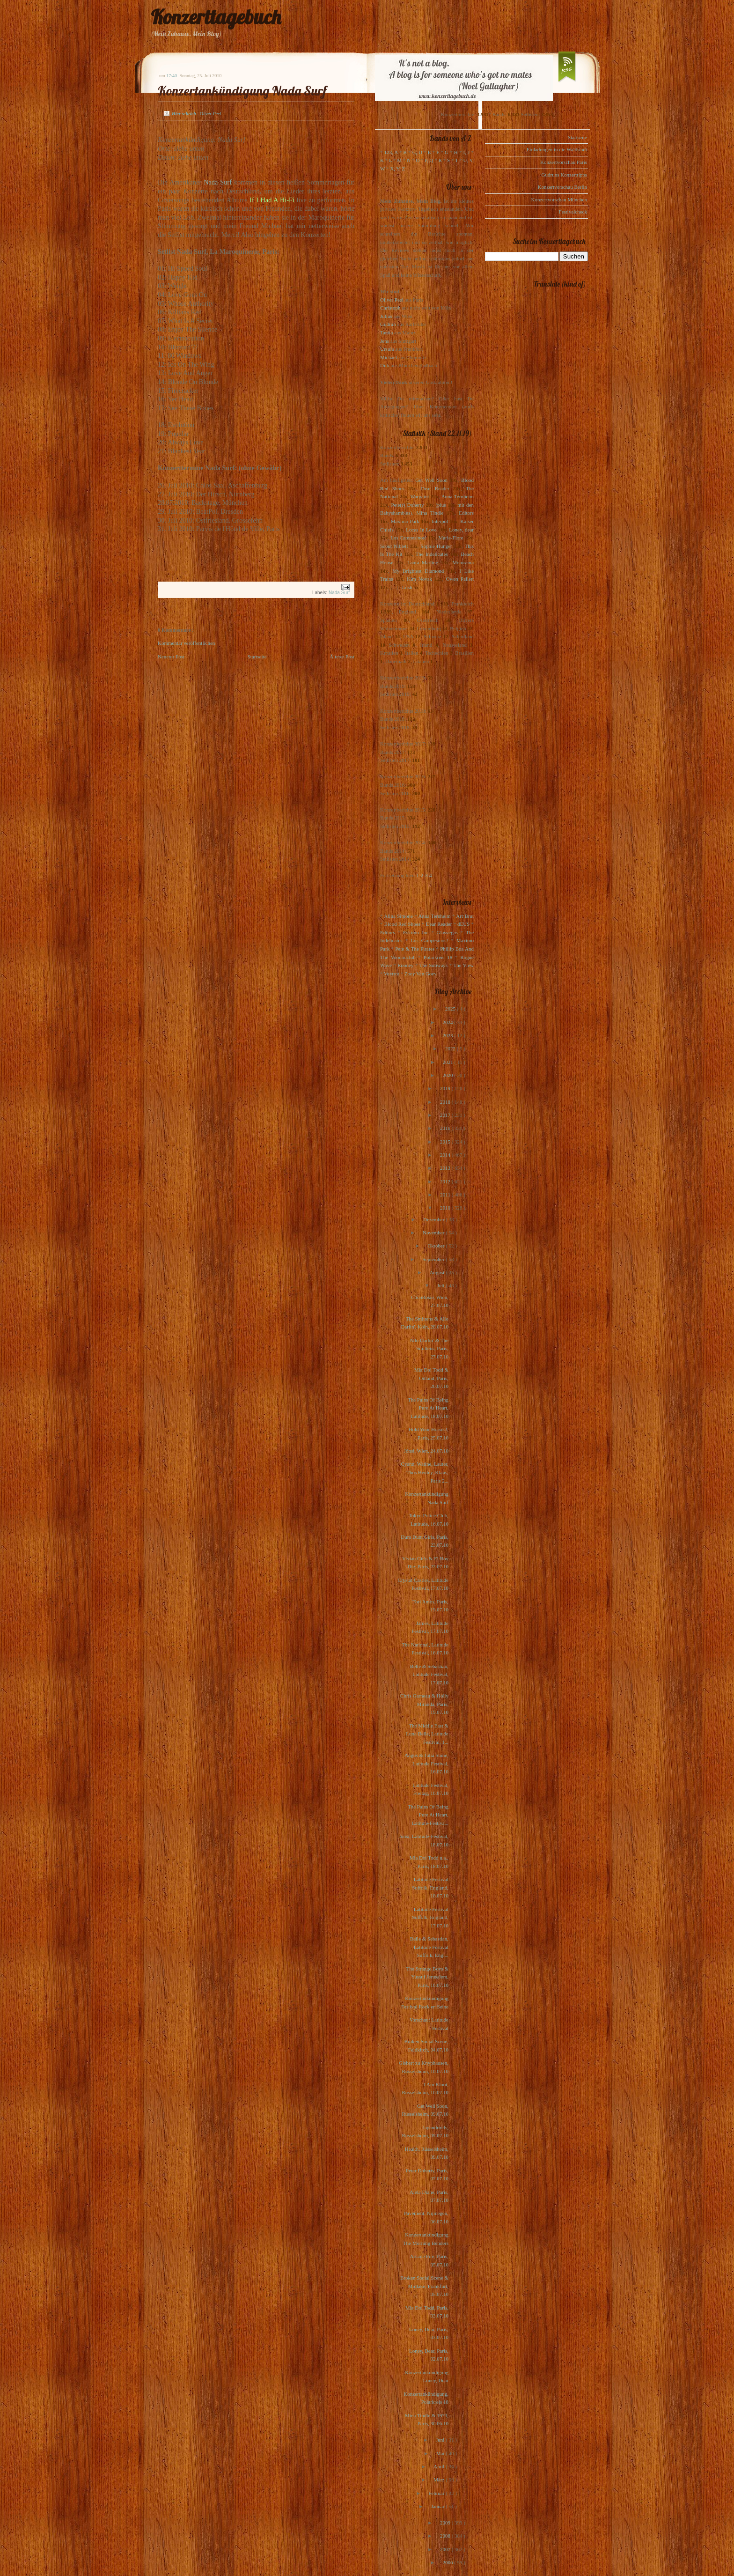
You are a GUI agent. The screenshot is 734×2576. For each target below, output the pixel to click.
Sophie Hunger (436, 546)
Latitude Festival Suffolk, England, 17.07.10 (430, 1917)
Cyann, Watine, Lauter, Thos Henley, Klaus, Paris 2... (424, 1472)
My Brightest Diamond (418, 571)
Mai (441, 2453)
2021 (449, 1062)
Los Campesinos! (408, 537)
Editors (466, 513)
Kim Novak (419, 579)
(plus (440, 505)
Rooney (405, 965)
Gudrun (388, 324)
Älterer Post (342, 656)
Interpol (440, 521)
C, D (417, 152)
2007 (446, 2549)
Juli (441, 1285)
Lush (407, 587)
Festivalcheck (573, 211)
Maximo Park (405, 521)
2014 (446, 1155)
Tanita (386, 332)
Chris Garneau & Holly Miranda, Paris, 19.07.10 (424, 1704)
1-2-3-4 (424, 875)
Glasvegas (447, 932)
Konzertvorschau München (559, 199)
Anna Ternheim (457, 496)
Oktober (436, 1245)
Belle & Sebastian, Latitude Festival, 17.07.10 (429, 1674)
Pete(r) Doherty (407, 505)
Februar (437, 2493)
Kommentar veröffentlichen (186, 643)
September (434, 1259)
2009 (446, 2522)
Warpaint (419, 496)
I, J (466, 152)
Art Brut (465, 916)
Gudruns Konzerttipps (564, 174)
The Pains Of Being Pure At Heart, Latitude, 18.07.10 (428, 1408)
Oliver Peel (392, 300)
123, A (391, 152)
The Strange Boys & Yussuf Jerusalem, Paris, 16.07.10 (427, 1977)
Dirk (384, 365)
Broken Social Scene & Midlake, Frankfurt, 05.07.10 (424, 2286)
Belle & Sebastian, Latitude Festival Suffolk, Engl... (429, 1947)
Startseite (257, 656)
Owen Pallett (460, 579)
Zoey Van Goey (420, 973)
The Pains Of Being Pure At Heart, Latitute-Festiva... (428, 1815)
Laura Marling (422, 562)
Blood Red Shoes (402, 924)
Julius (386, 316)
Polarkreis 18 (438, 957)
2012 (446, 1181)
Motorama (463, 562)
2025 (451, 1008)
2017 (446, 1115)
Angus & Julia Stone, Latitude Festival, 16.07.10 (426, 1763)
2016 (446, 1128)
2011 (445, 1194)
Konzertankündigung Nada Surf (242, 90)
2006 (448, 2562)
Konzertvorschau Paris (563, 162)
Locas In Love (421, 529)
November (434, 1232)
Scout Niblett (394, 546)
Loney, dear (461, 529)
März (439, 2479)
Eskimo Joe (415, 932)
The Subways (433, 965)
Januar (438, 2506)
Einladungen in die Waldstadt (557, 149)
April (439, 2466)
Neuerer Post (171, 656)
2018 (446, 1102)
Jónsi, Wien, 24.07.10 (426, 1451)
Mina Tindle (429, 513)
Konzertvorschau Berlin (562, 187)
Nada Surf (218, 182)
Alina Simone (398, 916)
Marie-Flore (451, 537)
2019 (446, 1088)
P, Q (429, 160)
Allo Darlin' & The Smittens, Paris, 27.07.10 (429, 1348)
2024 (448, 1022)
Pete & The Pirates (414, 949)
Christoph (390, 307)
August (438, 1272)
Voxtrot (391, 973)
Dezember (434, 1219)
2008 (446, 2536)
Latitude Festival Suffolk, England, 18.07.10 (430, 1887)
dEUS (463, 924)
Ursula (387, 349)
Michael (388, 357)
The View (463, 965)
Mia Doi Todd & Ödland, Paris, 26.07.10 (431, 1378)
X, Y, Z (397, 168)
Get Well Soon (431, 480)
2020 (448, 1075)
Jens (384, 341)
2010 (446, 1207)
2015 (446, 1141)
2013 (446, 1168)
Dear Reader (435, 488)
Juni (441, 2440)
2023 (448, 1035)
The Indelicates (431, 554)
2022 (451, 1048)
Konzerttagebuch (216, 17)
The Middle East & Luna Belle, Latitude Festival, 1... (427, 1734)
